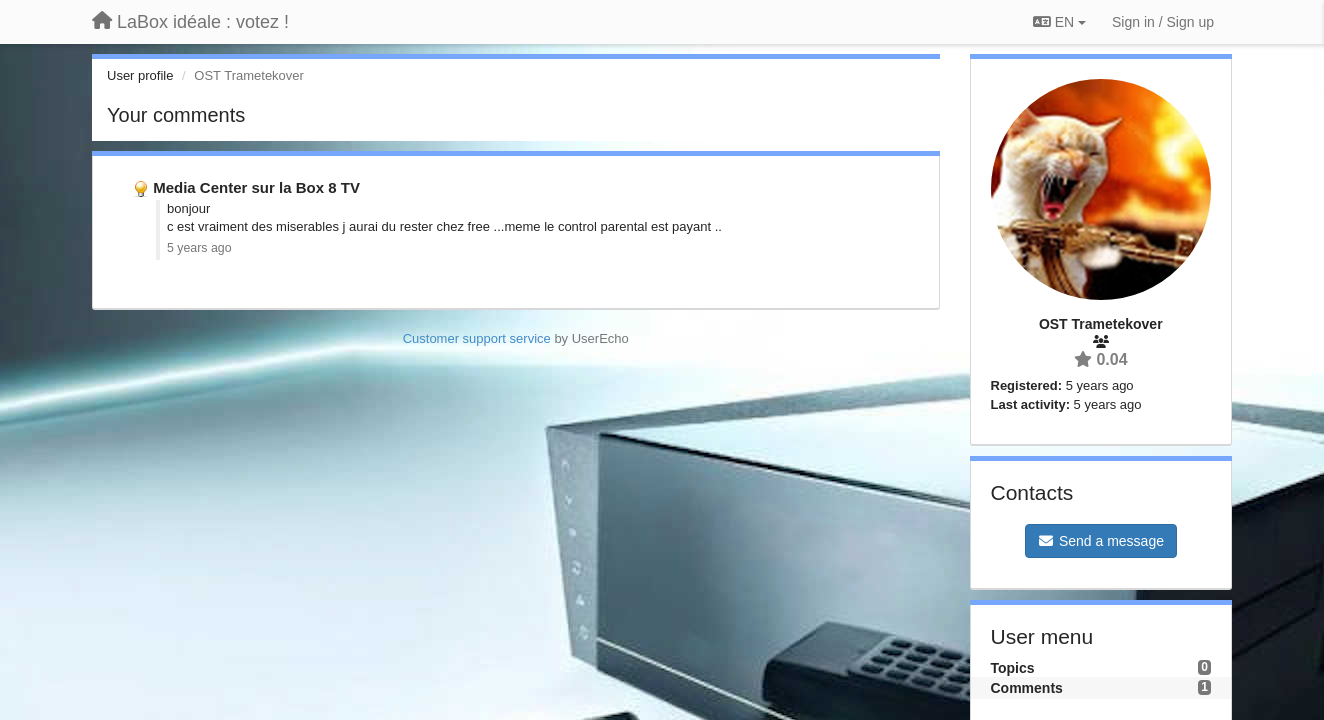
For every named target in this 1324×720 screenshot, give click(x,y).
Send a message (1101, 541)
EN (1059, 22)
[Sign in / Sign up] (1163, 22)
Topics (1013, 668)
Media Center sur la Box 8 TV (256, 187)
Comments (1027, 688)
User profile (140, 75)
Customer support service (477, 338)
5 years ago (199, 248)
